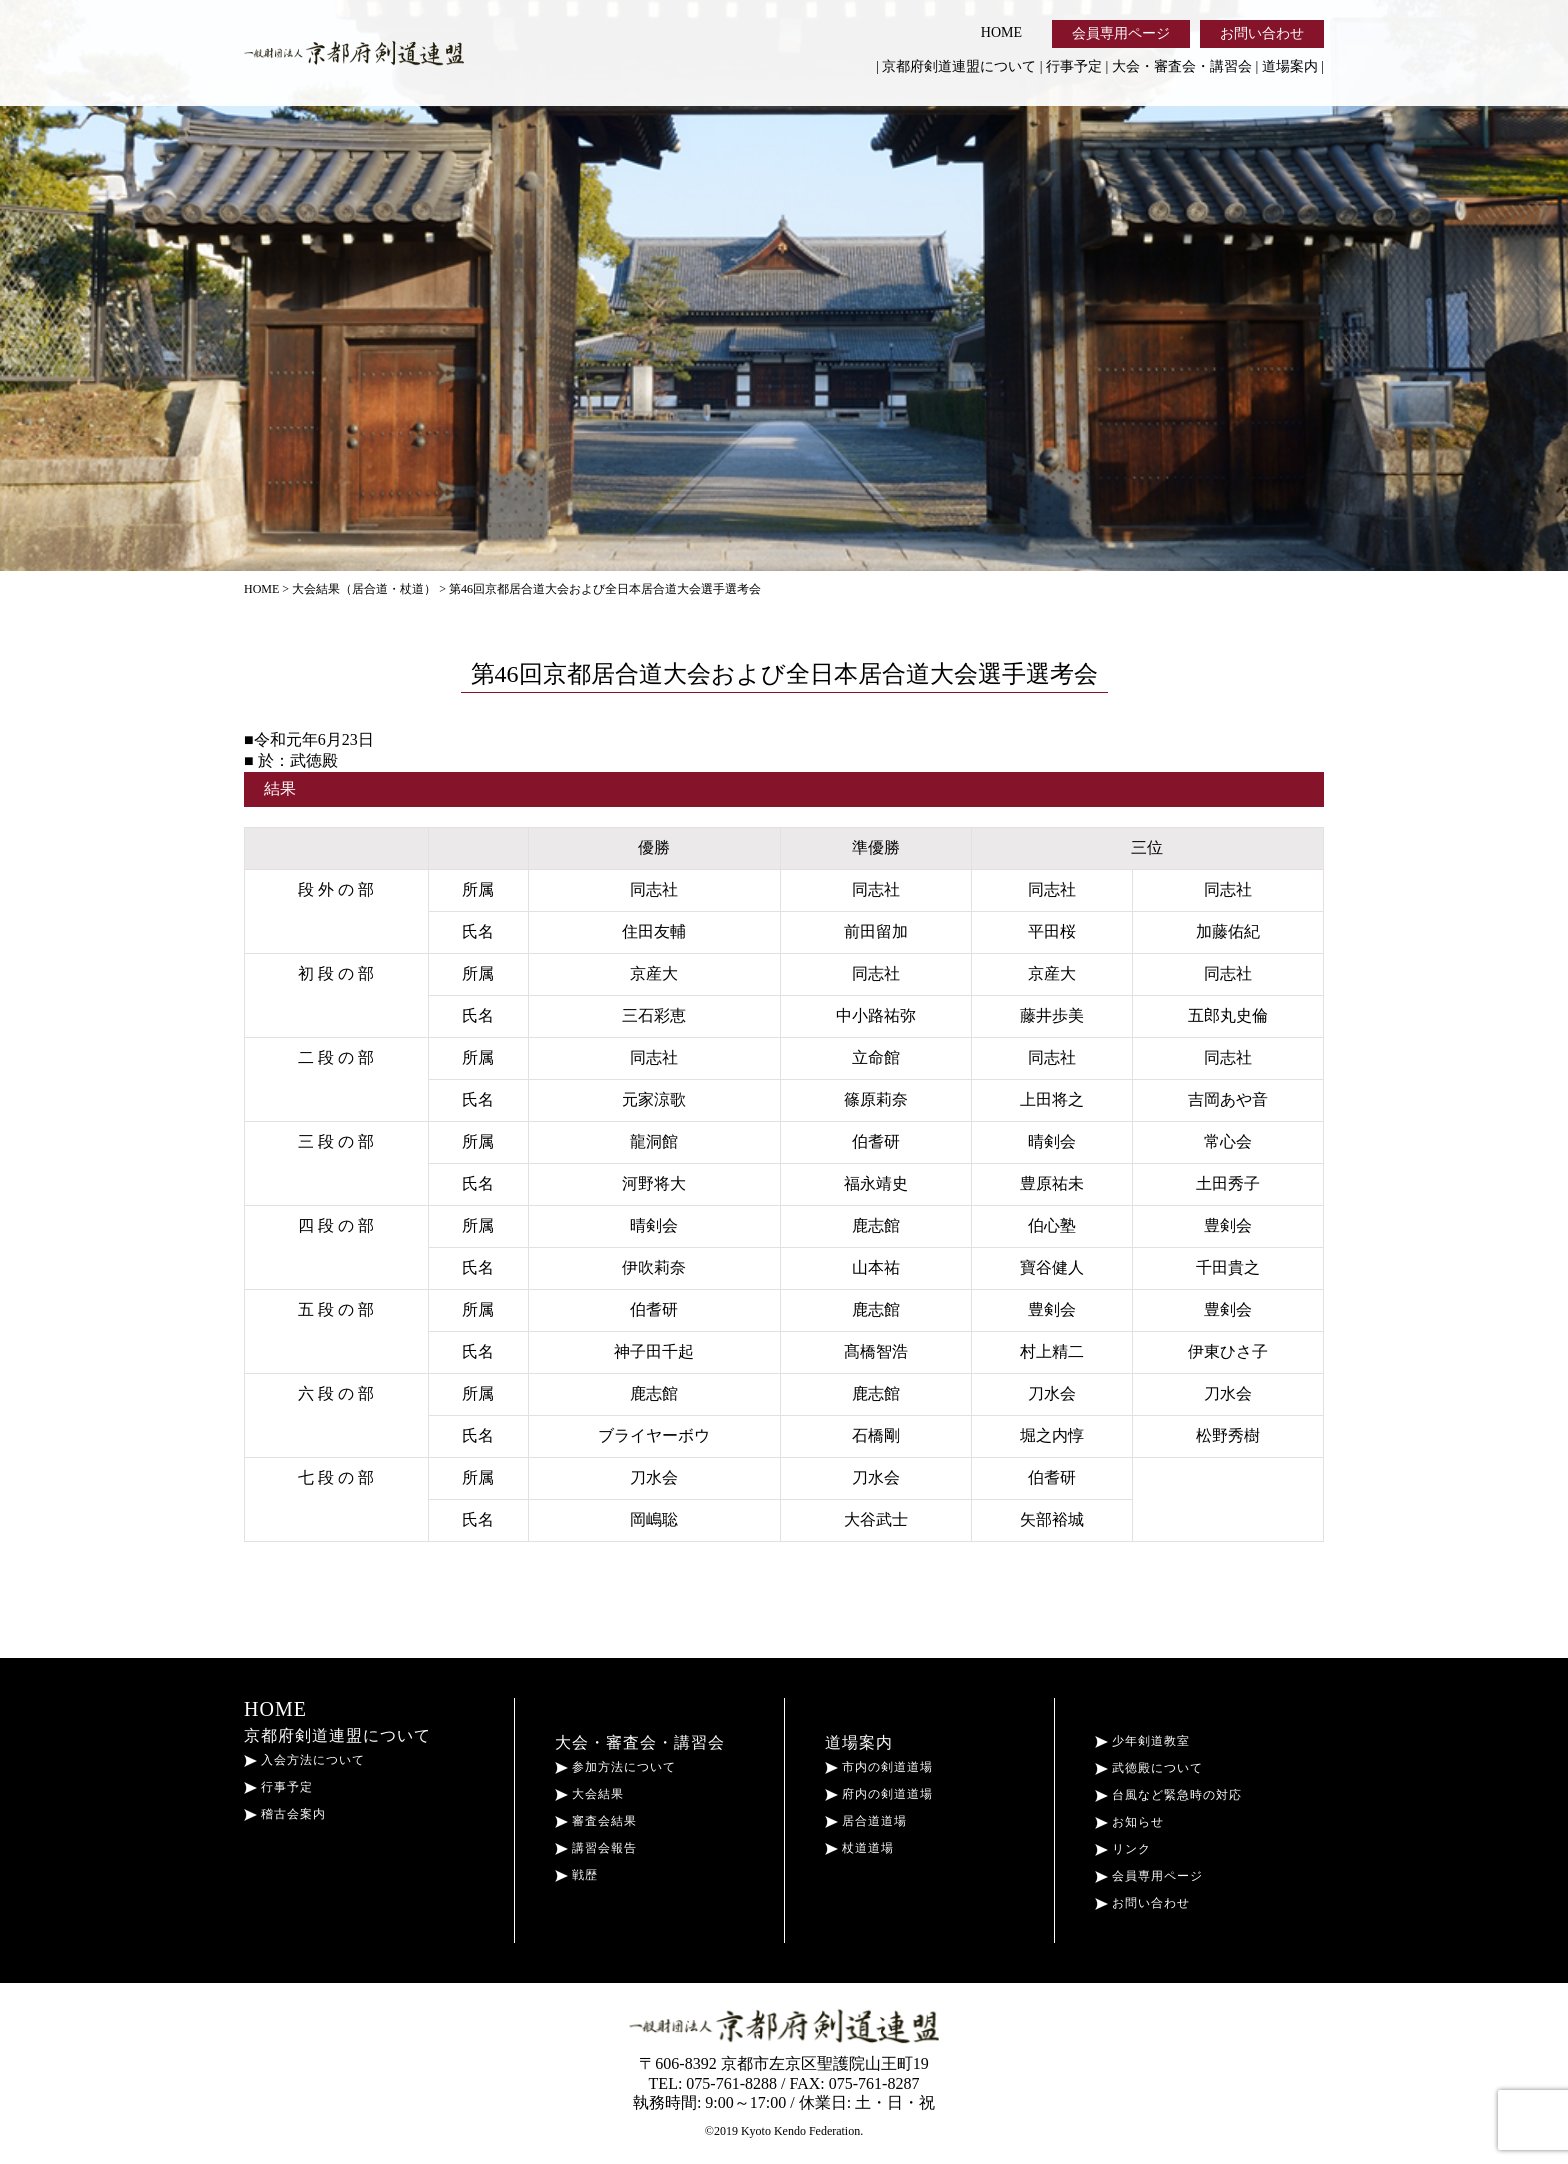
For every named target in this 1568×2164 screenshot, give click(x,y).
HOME (1001, 32)
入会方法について (304, 1760)
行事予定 (1074, 66)
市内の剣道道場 (879, 1767)
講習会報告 (596, 1848)
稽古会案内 (285, 1814)
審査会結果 (596, 1821)
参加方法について (615, 1767)
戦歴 (576, 1875)
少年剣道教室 (1142, 1741)
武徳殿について (1149, 1768)
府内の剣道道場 (879, 1794)
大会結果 (589, 1794)
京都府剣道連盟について (959, 66)
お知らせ (1129, 1822)
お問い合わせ (1262, 33)
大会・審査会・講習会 (1182, 66)
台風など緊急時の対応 (1168, 1795)
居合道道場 (866, 1821)
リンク (1123, 1849)
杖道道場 (859, 1848)
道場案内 (1290, 66)
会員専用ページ (1121, 33)
